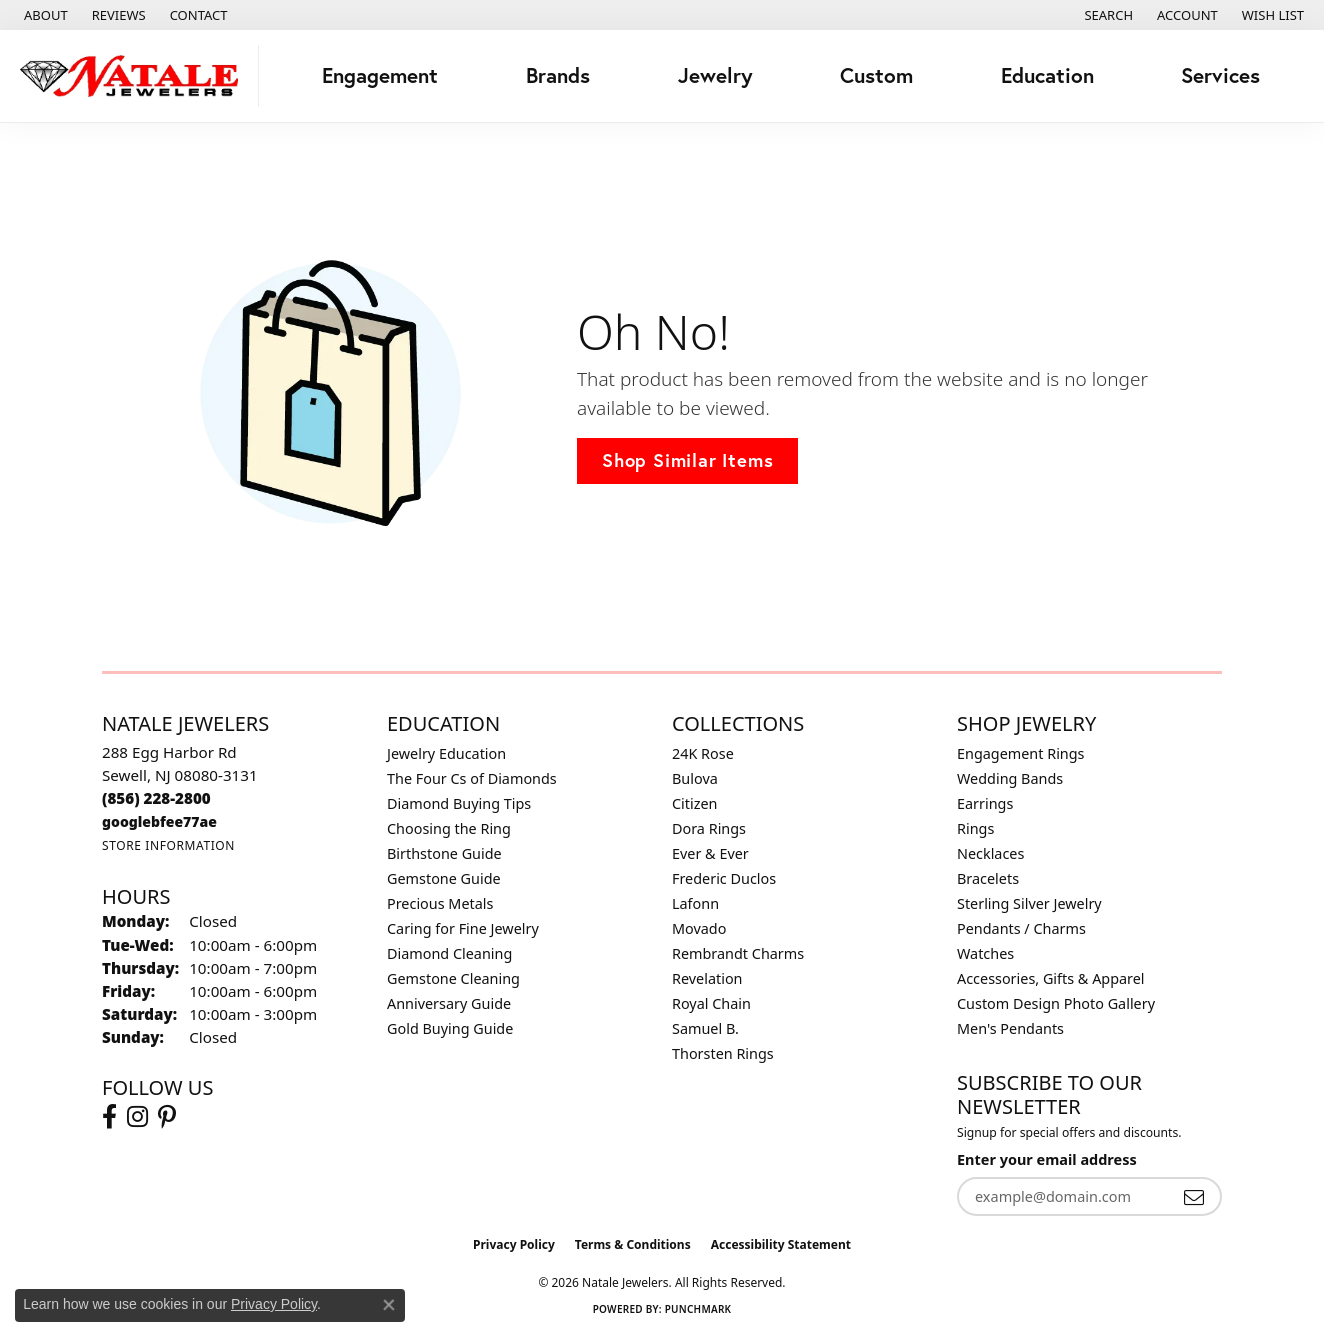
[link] (44, 15)
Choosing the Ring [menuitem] (449, 828)
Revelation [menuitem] (707, 978)
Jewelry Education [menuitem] (446, 753)
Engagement (380, 75)
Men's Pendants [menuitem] (1010, 1028)
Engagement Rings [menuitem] (1021, 753)
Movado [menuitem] (699, 928)
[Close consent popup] (389, 1305)
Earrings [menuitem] (985, 803)
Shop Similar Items (687, 460)
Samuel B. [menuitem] (705, 1028)
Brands (558, 75)
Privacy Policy (514, 1244)
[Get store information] (168, 845)
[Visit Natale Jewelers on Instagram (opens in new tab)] (137, 1117)
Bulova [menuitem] (695, 778)
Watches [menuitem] (985, 953)
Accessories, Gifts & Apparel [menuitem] (1051, 978)
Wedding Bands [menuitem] (1010, 778)
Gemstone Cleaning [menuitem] (453, 978)
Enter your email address (1047, 1159)
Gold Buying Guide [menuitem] (450, 1028)
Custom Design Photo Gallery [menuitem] (1056, 1003)
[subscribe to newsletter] (1194, 1196)
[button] (1106, 15)
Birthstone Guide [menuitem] (444, 853)
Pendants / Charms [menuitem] (1021, 928)
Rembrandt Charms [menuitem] (738, 953)
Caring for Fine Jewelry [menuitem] (463, 928)
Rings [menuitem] (975, 828)
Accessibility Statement (781, 1244)
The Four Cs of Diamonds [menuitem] (472, 778)
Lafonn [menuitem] (695, 903)
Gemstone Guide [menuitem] (444, 878)
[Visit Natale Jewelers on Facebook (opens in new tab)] (109, 1117)
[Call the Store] (156, 798)
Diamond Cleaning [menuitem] (449, 953)
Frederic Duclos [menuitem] (724, 878)
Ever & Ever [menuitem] (710, 853)
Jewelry (715, 75)
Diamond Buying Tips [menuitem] (459, 803)
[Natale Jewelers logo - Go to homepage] (134, 76)
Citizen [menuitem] (695, 803)
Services (1220, 75)
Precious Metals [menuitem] (440, 903)
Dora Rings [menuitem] (709, 828)
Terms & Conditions (633, 1244)
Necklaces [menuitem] (990, 853)
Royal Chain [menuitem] (711, 1003)
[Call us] (159, 821)
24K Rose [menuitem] (703, 753)
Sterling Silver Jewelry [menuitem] (1029, 903)
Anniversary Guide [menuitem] (449, 1003)
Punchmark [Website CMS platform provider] (698, 1309)
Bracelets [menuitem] (988, 878)
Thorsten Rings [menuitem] (723, 1053)
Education (1047, 75)
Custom (876, 75)
